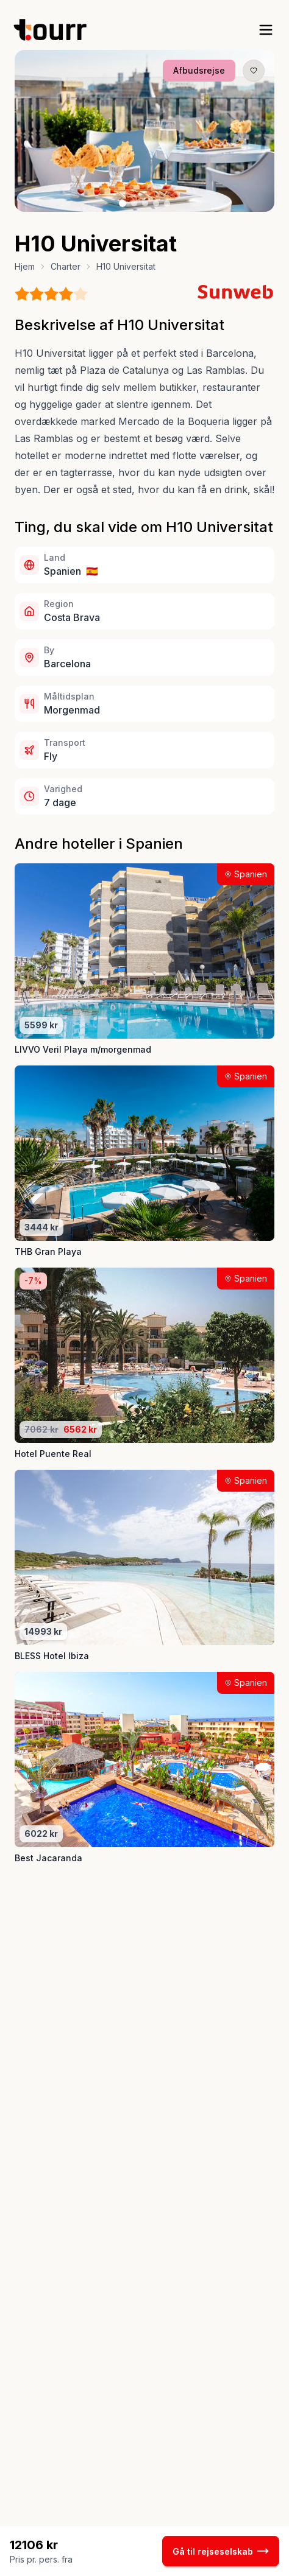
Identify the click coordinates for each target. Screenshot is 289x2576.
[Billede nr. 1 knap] (122, 203)
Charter (65, 266)
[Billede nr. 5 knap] (167, 203)
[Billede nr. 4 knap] (156, 203)
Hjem (25, 266)
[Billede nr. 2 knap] (134, 203)
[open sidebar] (265, 29)
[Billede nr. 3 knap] (145, 203)
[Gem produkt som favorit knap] (254, 71)
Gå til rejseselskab (221, 2551)
